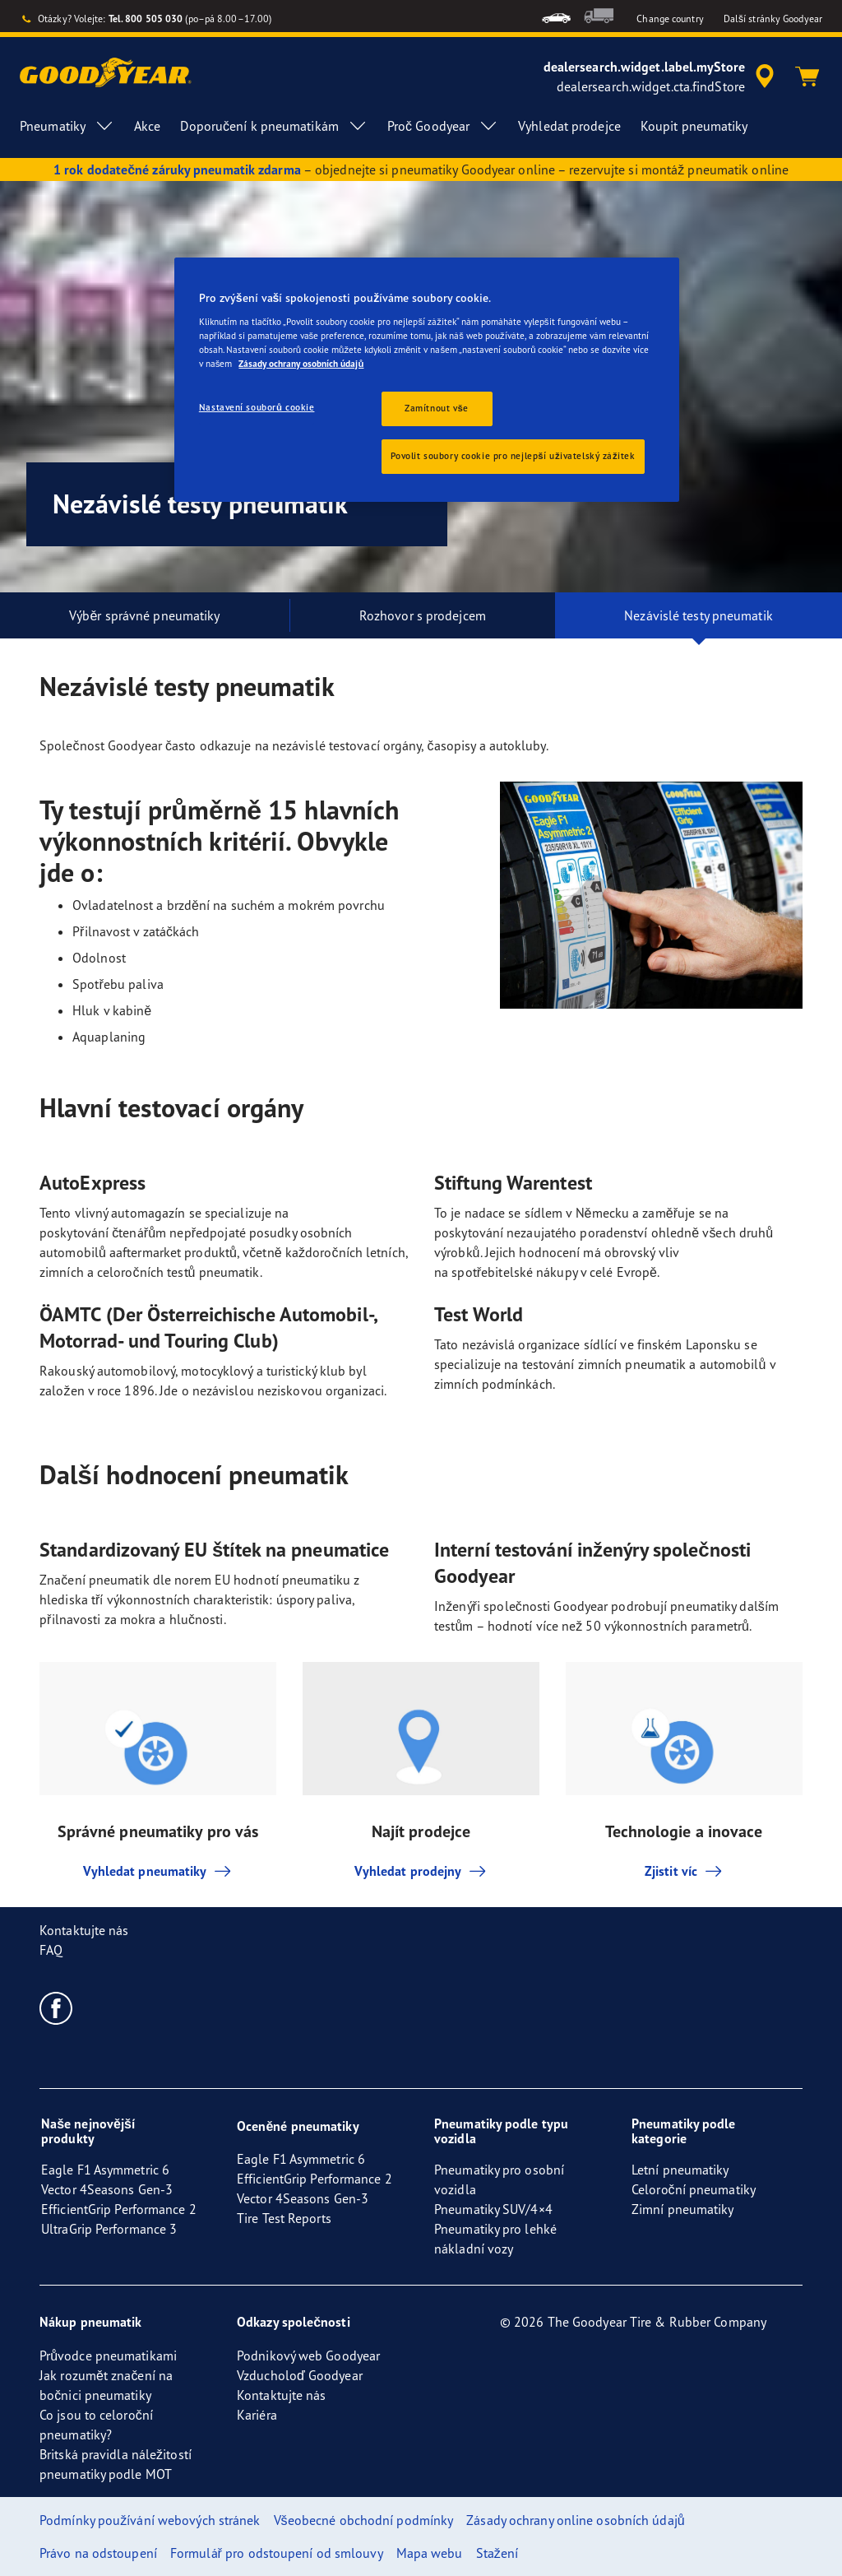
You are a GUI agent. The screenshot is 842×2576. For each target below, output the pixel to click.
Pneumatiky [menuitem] (67, 126)
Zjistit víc (684, 1871)
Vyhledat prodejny (421, 1871)
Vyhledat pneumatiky (158, 1871)
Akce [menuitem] (147, 126)
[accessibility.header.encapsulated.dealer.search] (662, 76)
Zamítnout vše (437, 408)
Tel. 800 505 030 (146, 18)
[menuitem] (556, 16)
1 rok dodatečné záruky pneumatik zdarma (177, 169)
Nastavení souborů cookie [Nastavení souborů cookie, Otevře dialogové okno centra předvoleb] (257, 407)
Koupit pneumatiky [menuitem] (694, 126)
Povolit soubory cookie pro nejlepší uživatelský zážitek (513, 456)
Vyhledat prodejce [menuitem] (569, 126)
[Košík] (807, 76)
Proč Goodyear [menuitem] (442, 126)
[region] (426, 380)
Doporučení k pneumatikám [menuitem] (273, 126)
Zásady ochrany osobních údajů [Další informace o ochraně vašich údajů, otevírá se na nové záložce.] (300, 363)
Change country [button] (669, 18)
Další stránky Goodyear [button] (773, 18)
